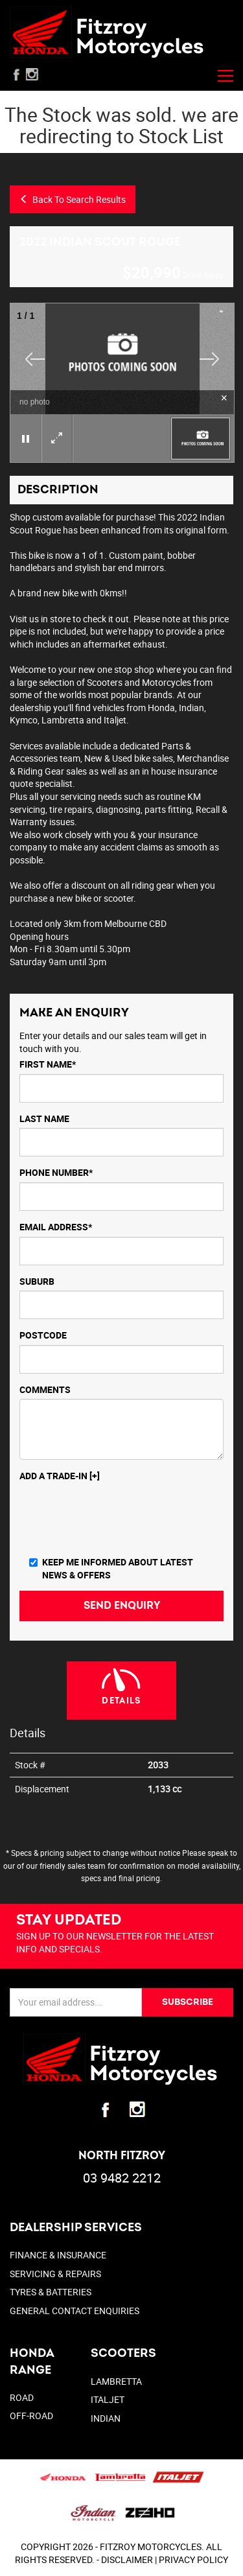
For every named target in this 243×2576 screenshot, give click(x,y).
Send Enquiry (122, 1605)
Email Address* (55, 1227)
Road (22, 2397)
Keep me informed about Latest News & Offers (111, 1568)
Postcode (43, 1335)
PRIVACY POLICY (193, 2559)
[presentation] (117, 1520)
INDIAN (106, 2418)
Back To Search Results (72, 199)
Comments (45, 1389)
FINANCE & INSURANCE (58, 2255)
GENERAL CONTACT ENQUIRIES (74, 2310)
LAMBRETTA (116, 2381)
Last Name (44, 1118)
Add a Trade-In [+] (59, 1475)
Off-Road (31, 2415)
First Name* (47, 1064)
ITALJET (107, 2399)
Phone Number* (56, 1172)
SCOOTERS (123, 2353)
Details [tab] (121, 1701)
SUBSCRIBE (187, 2002)
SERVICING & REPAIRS (55, 2273)
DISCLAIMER (127, 2559)
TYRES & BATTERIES (50, 2292)
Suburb (36, 1281)
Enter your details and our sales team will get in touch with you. (113, 1042)
